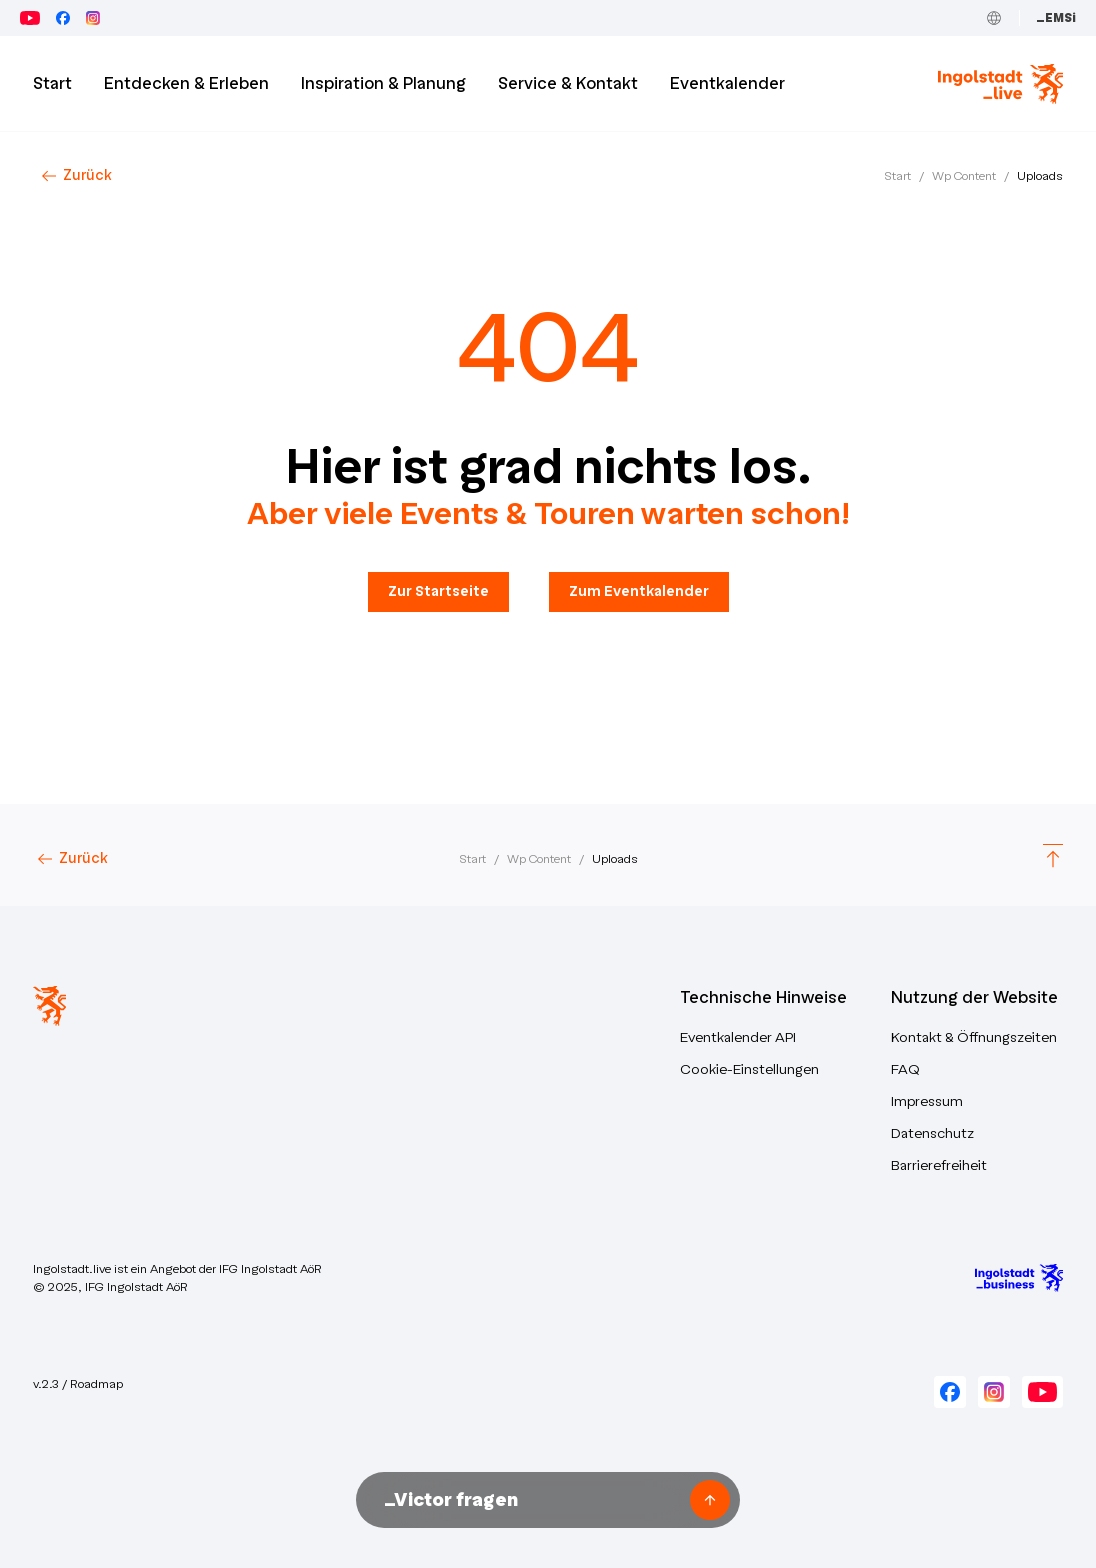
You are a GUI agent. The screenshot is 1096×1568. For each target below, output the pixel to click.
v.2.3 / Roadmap (78, 1384)
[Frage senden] (710, 1500)
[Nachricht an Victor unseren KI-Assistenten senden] (530, 1500)
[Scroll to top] (1053, 858)
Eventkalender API (738, 1037)
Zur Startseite (438, 591)
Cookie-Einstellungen (749, 1069)
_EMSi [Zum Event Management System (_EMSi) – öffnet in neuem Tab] (1056, 18)
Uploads (1040, 176)
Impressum (927, 1101)
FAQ (905, 1069)
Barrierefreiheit (939, 1165)
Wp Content (964, 176)
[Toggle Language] (994, 18)
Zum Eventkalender (639, 591)
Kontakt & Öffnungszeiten (974, 1037)
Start (897, 176)
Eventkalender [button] (727, 83)
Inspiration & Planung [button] (383, 83)
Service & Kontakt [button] (568, 83)
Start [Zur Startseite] (52, 83)
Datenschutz (932, 1133)
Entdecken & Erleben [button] (186, 83)
